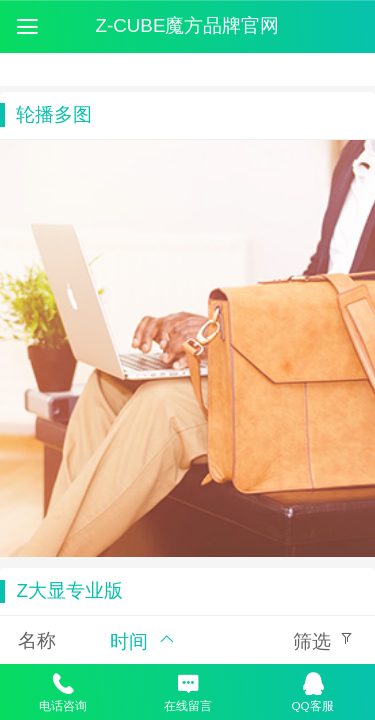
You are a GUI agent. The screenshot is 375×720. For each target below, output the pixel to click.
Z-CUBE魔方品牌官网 (188, 25)
